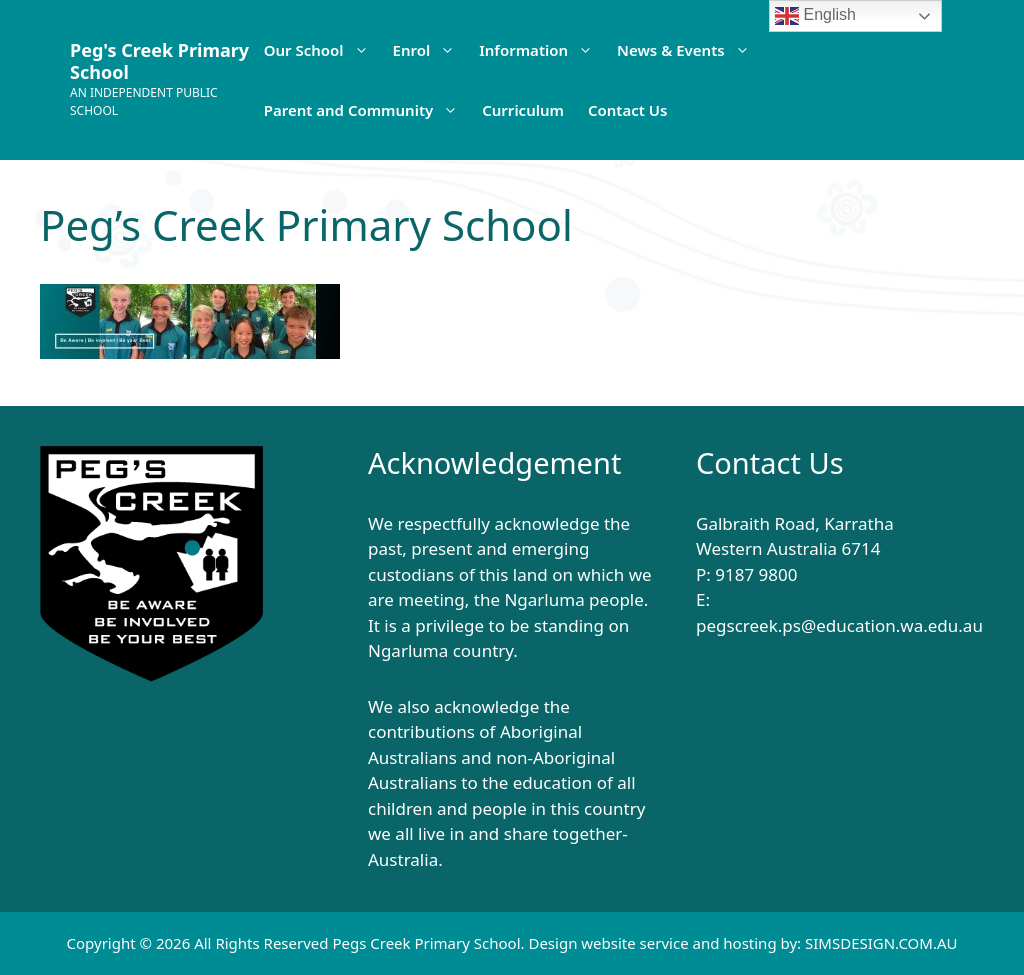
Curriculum (523, 110)
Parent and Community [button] (367, 110)
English (815, 16)
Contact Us (627, 110)
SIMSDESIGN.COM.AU (881, 943)
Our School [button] (322, 50)
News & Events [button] (689, 50)
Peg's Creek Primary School (159, 61)
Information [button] (542, 50)
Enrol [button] (430, 50)
